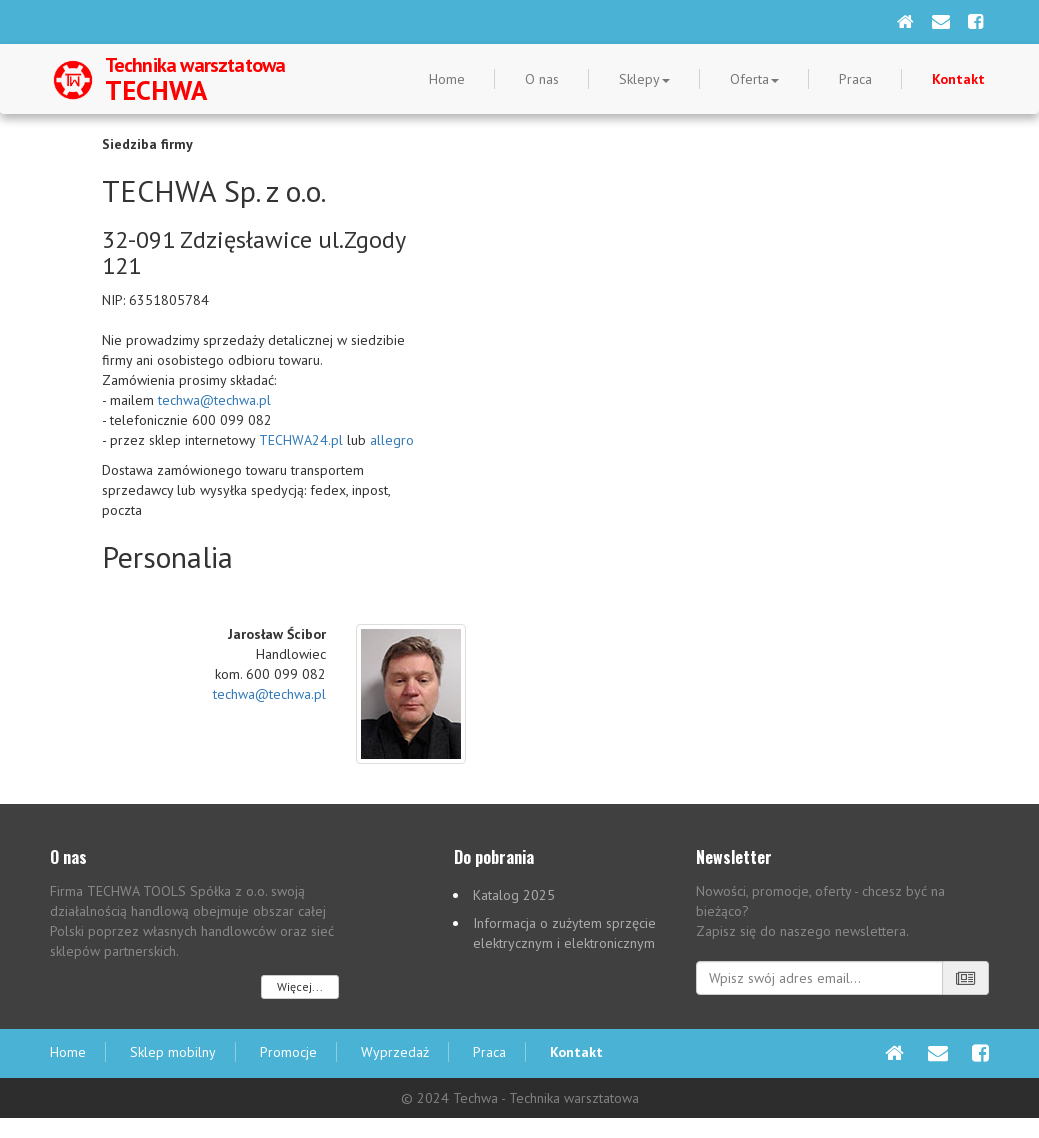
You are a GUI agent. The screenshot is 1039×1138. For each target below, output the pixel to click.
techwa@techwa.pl (214, 400)
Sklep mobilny (173, 1052)
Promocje (288, 1052)
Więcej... (300, 986)
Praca (855, 79)
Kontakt (958, 79)
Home (447, 79)
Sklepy (644, 79)
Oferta (754, 79)
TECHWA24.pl (301, 440)
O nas (542, 79)
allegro (392, 440)
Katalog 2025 (514, 895)
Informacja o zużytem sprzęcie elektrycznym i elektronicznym (564, 933)
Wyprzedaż (395, 1052)
